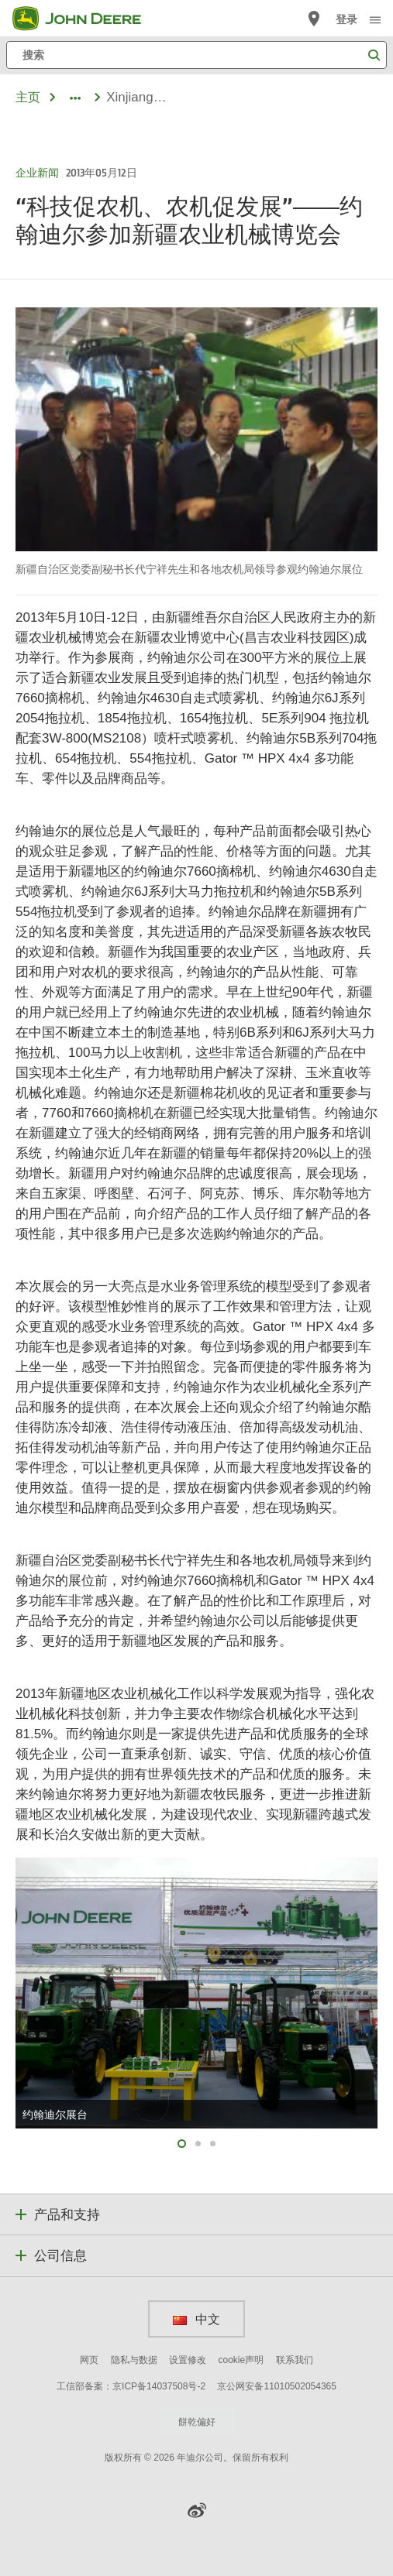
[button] (197, 2510)
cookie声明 (241, 2360)
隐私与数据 (134, 2360)
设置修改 (187, 2360)
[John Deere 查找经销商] (313, 18)
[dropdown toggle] (74, 97)
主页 (28, 97)
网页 (89, 2360)
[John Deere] (86, 18)
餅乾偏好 (196, 2422)
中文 (196, 2319)
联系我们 (294, 2360)
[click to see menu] (375, 18)
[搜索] (196, 55)
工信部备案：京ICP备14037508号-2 (131, 2386)
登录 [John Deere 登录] (346, 19)
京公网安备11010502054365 (276, 2386)
